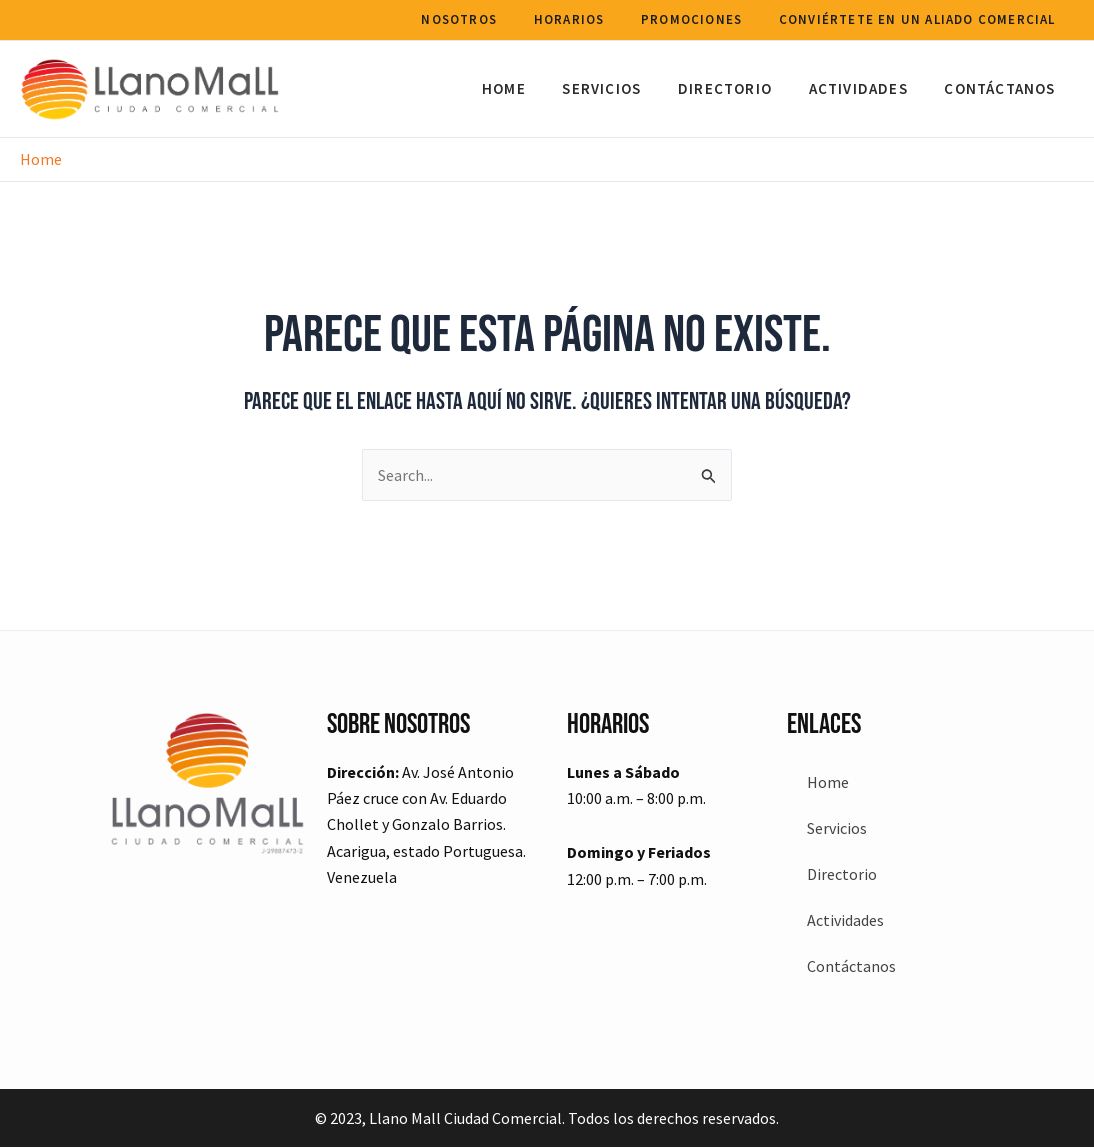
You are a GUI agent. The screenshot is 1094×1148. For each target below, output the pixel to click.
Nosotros (483, 19)
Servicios (625, 88)
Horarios (585, 19)
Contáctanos (1003, 88)
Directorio (742, 88)
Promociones (701, 19)
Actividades (868, 88)
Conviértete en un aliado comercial (920, 19)
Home (534, 88)
